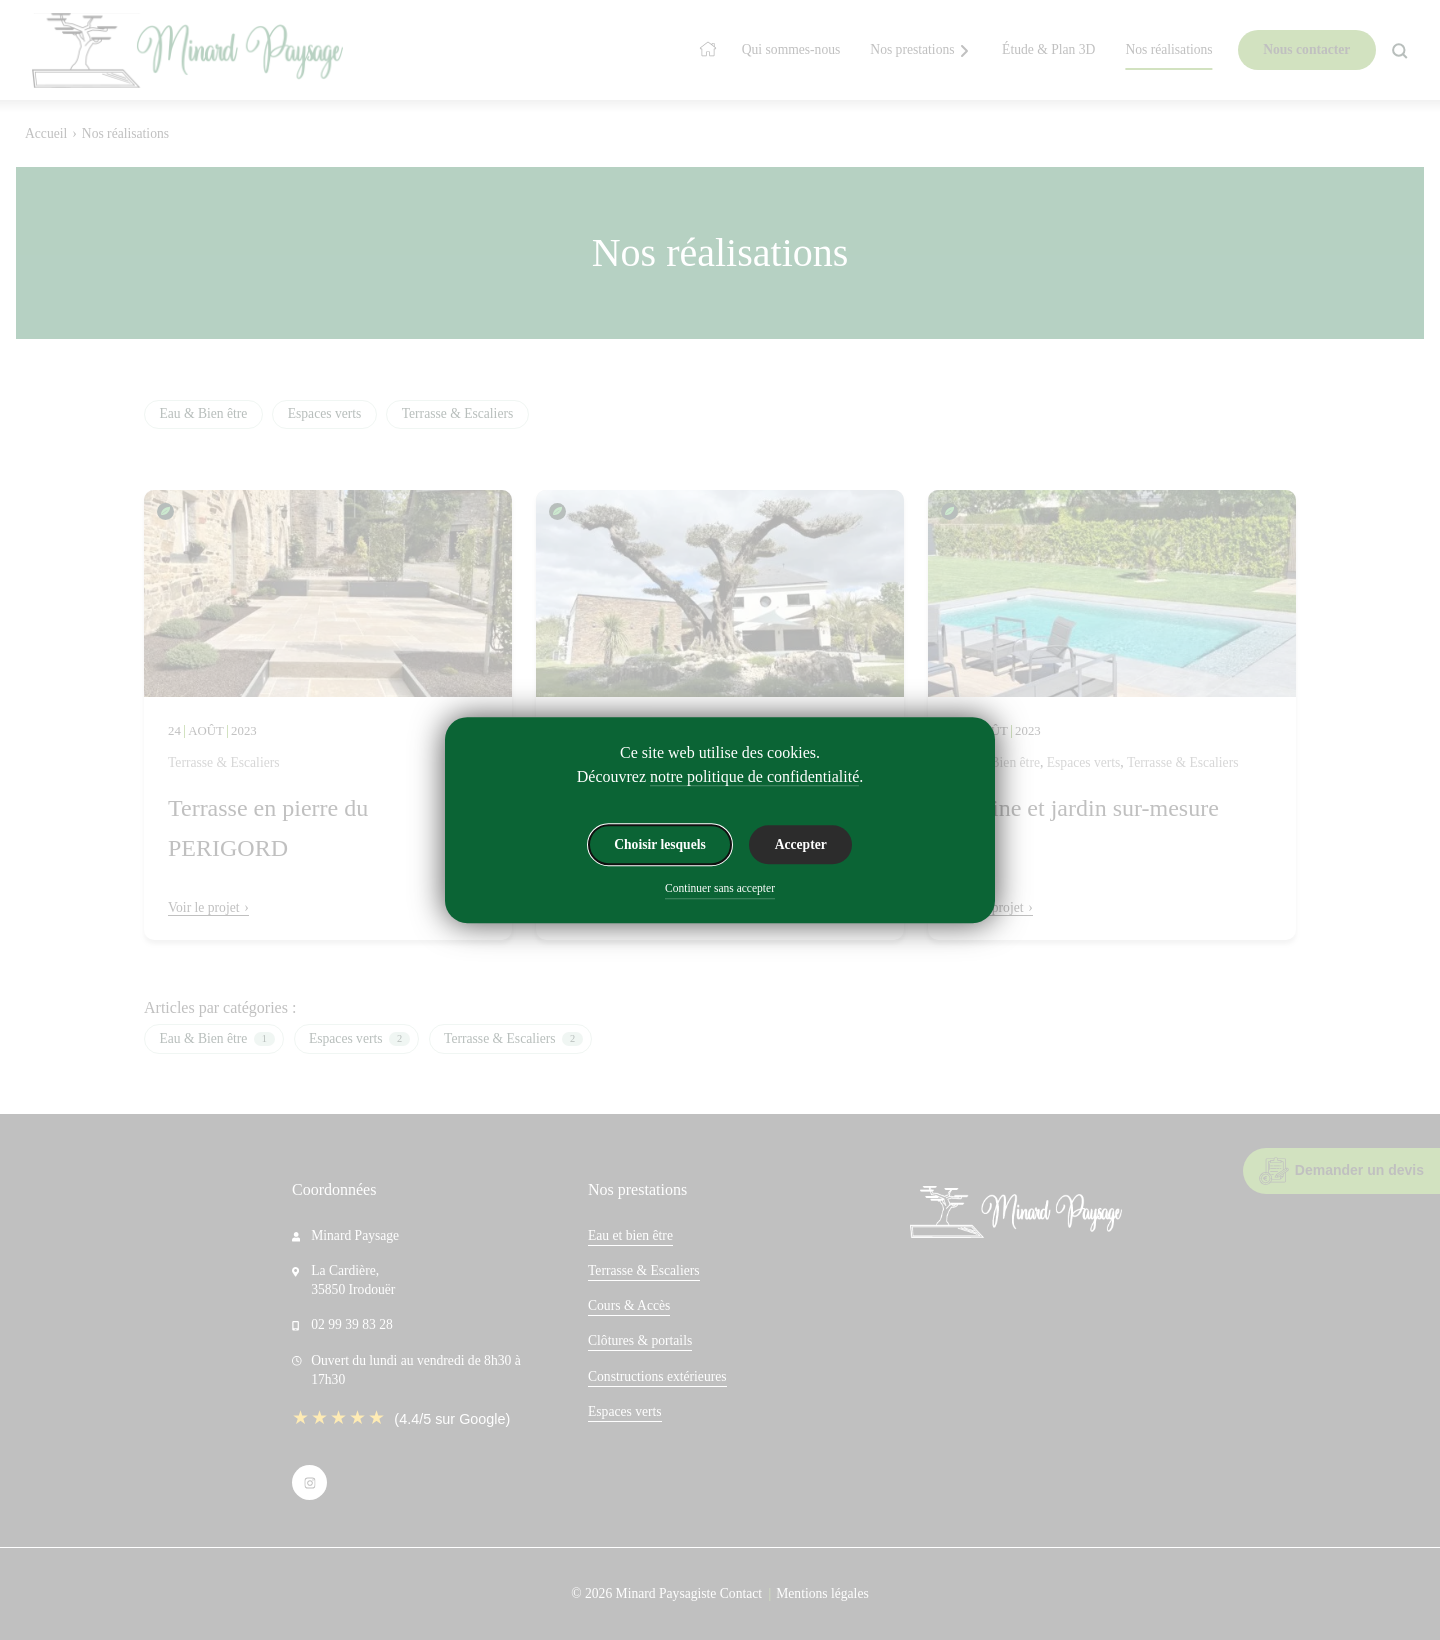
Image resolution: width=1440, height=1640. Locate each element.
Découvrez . (720, 777)
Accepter (801, 844)
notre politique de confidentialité (754, 776)
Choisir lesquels (660, 844)
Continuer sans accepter (720, 888)
